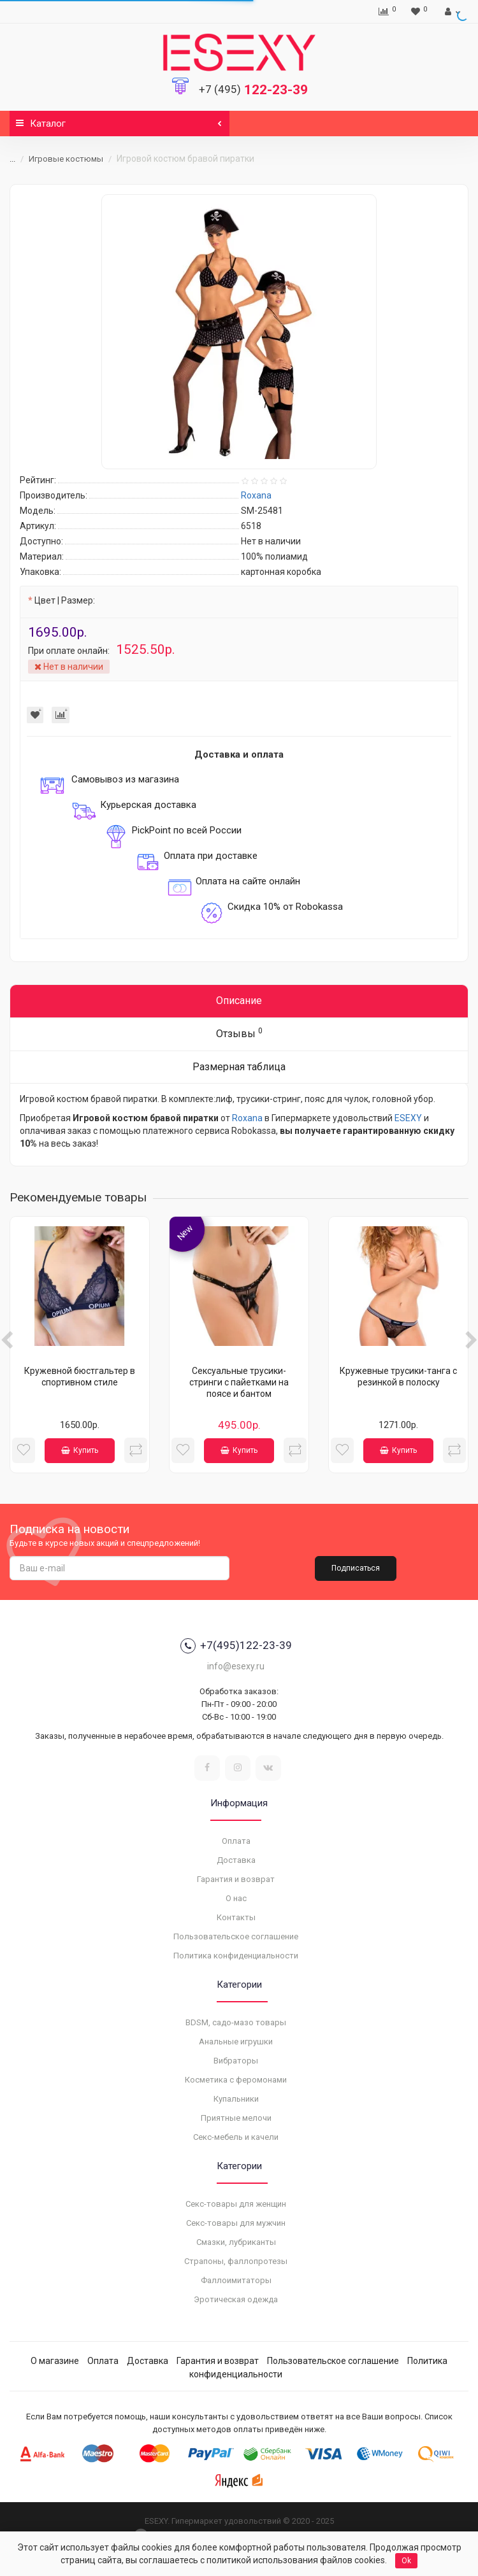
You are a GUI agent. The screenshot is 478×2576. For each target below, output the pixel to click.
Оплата (236, 1841)
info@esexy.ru (235, 1666)
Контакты (236, 1917)
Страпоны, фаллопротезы (235, 2261)
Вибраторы (236, 2060)
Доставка (236, 1860)
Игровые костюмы (66, 159)
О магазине (55, 2361)
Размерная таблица (239, 1067)
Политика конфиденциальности (235, 1955)
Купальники (236, 2099)
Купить (79, 1450)
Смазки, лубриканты (236, 2242)
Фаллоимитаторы (236, 2280)
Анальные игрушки (236, 2041)
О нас (236, 1898)
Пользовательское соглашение (235, 1936)
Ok (406, 2560)
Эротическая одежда (236, 2299)
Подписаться (355, 1568)
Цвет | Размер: (64, 600)
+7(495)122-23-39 (236, 1645)
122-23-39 (253, 89)
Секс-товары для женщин (235, 2204)
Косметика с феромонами (236, 2079)
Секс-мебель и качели (236, 2137)
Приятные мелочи (236, 2118)
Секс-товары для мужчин (236, 2223)
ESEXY (408, 1118)
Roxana (247, 1118)
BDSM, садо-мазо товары (235, 2022)
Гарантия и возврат (236, 1879)
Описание (239, 1000)
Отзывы (239, 1033)
